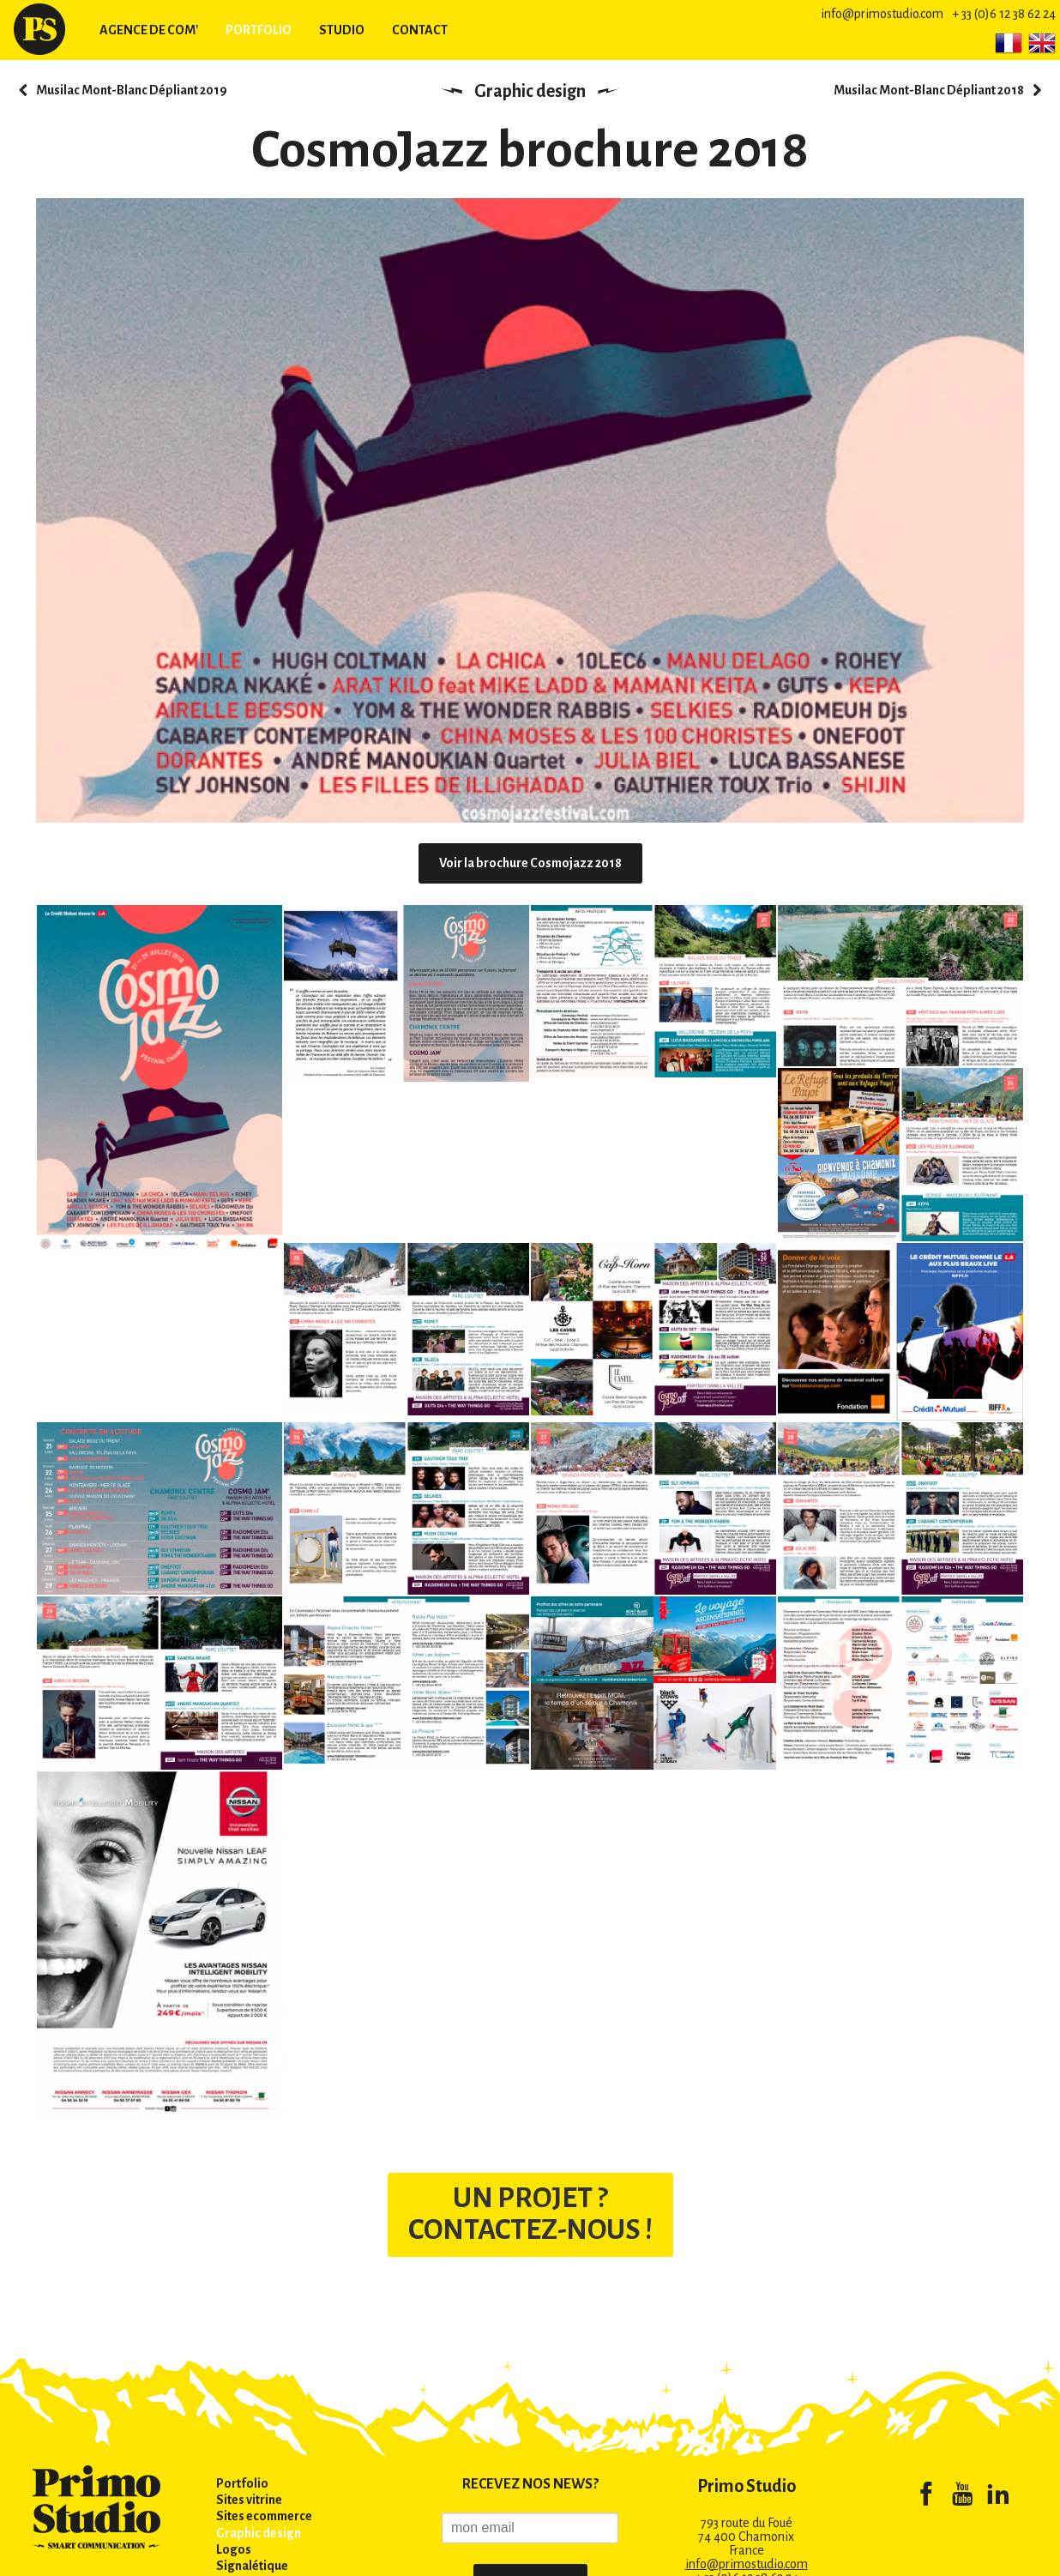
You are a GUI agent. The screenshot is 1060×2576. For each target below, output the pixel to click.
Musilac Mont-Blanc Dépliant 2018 (929, 90)
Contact (420, 30)
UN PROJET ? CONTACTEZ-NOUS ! (530, 2214)
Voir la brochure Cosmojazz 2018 (530, 863)
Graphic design (530, 90)
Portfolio (259, 30)
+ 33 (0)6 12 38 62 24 (1004, 14)
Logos (233, 2549)
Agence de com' (148, 30)
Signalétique (252, 2566)
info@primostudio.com (882, 14)
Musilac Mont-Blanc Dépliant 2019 (131, 90)
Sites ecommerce (264, 2516)
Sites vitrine (249, 2500)
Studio (341, 30)
